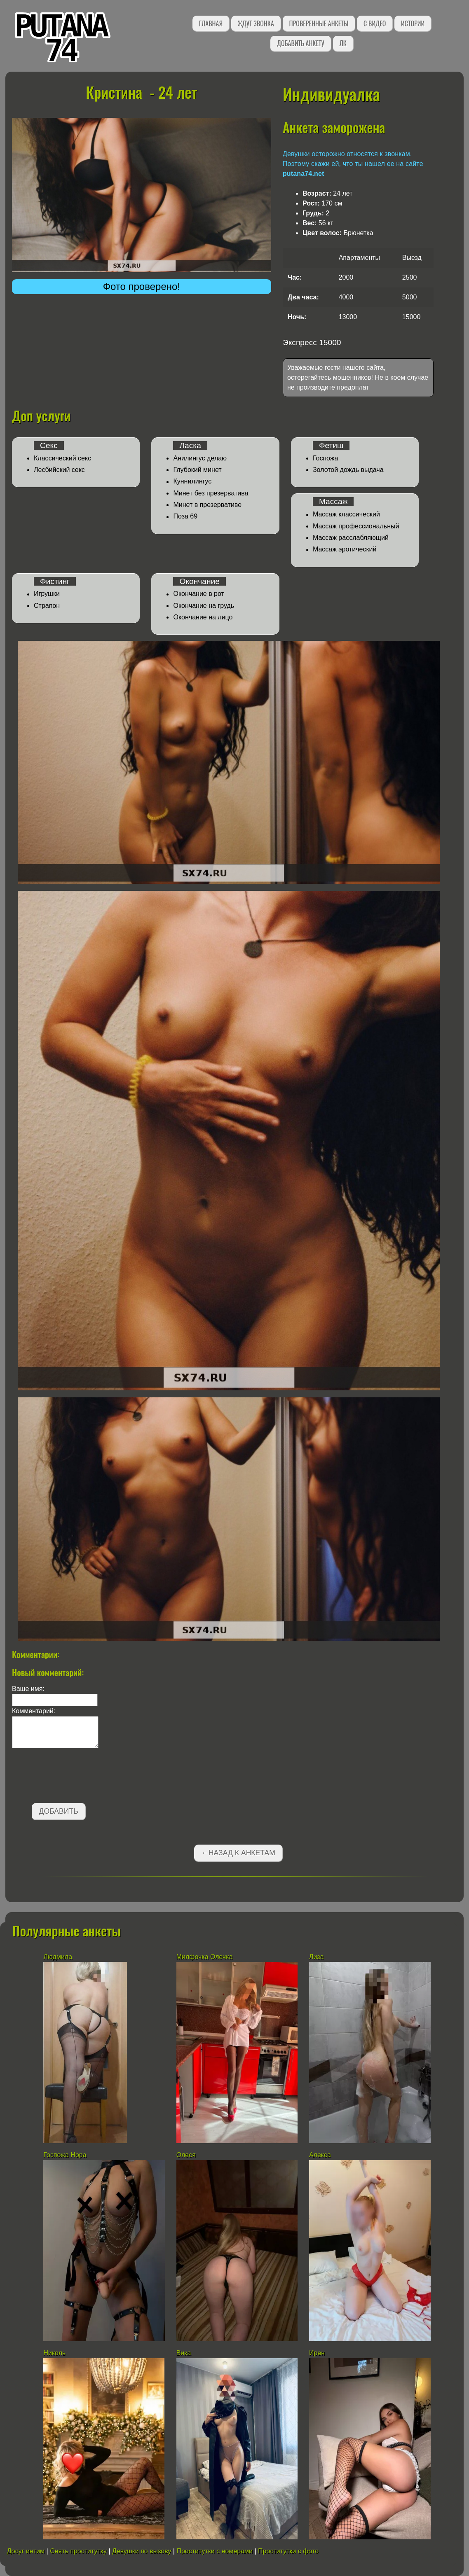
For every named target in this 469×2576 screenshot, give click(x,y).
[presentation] (74, 1777)
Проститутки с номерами (214, 2551)
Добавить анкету (300, 43)
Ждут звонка (256, 23)
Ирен (318, 2352)
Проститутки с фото (288, 2551)
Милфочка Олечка (204, 1956)
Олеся (186, 2154)
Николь (54, 2352)
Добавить (58, 1811)
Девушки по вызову (141, 2551)
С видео (374, 23)
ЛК (343, 43)
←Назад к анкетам (238, 1853)
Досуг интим (26, 2551)
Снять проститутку (78, 2551)
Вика (183, 2352)
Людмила (58, 1956)
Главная (211, 23)
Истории (412, 23)
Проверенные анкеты (319, 23)
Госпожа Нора (64, 2154)
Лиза (316, 1956)
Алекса (320, 2154)
